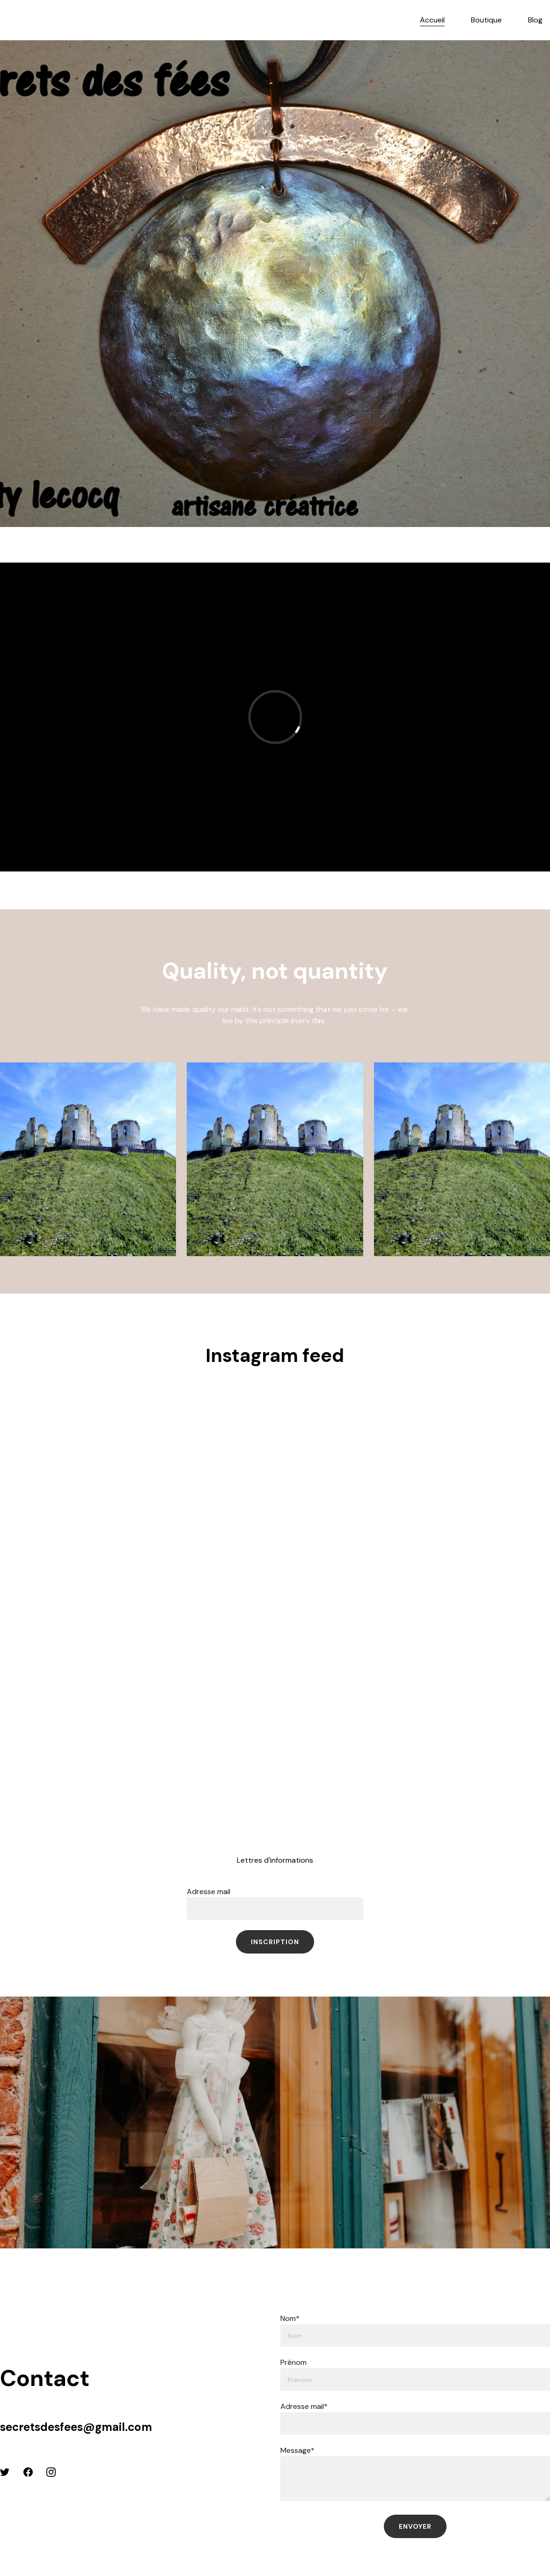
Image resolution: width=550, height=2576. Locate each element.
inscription (275, 1942)
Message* (297, 2450)
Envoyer (415, 2526)
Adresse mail (208, 1891)
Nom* (290, 2318)
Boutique (486, 20)
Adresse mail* (304, 2406)
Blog (535, 20)
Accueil (432, 20)
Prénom (293, 2362)
